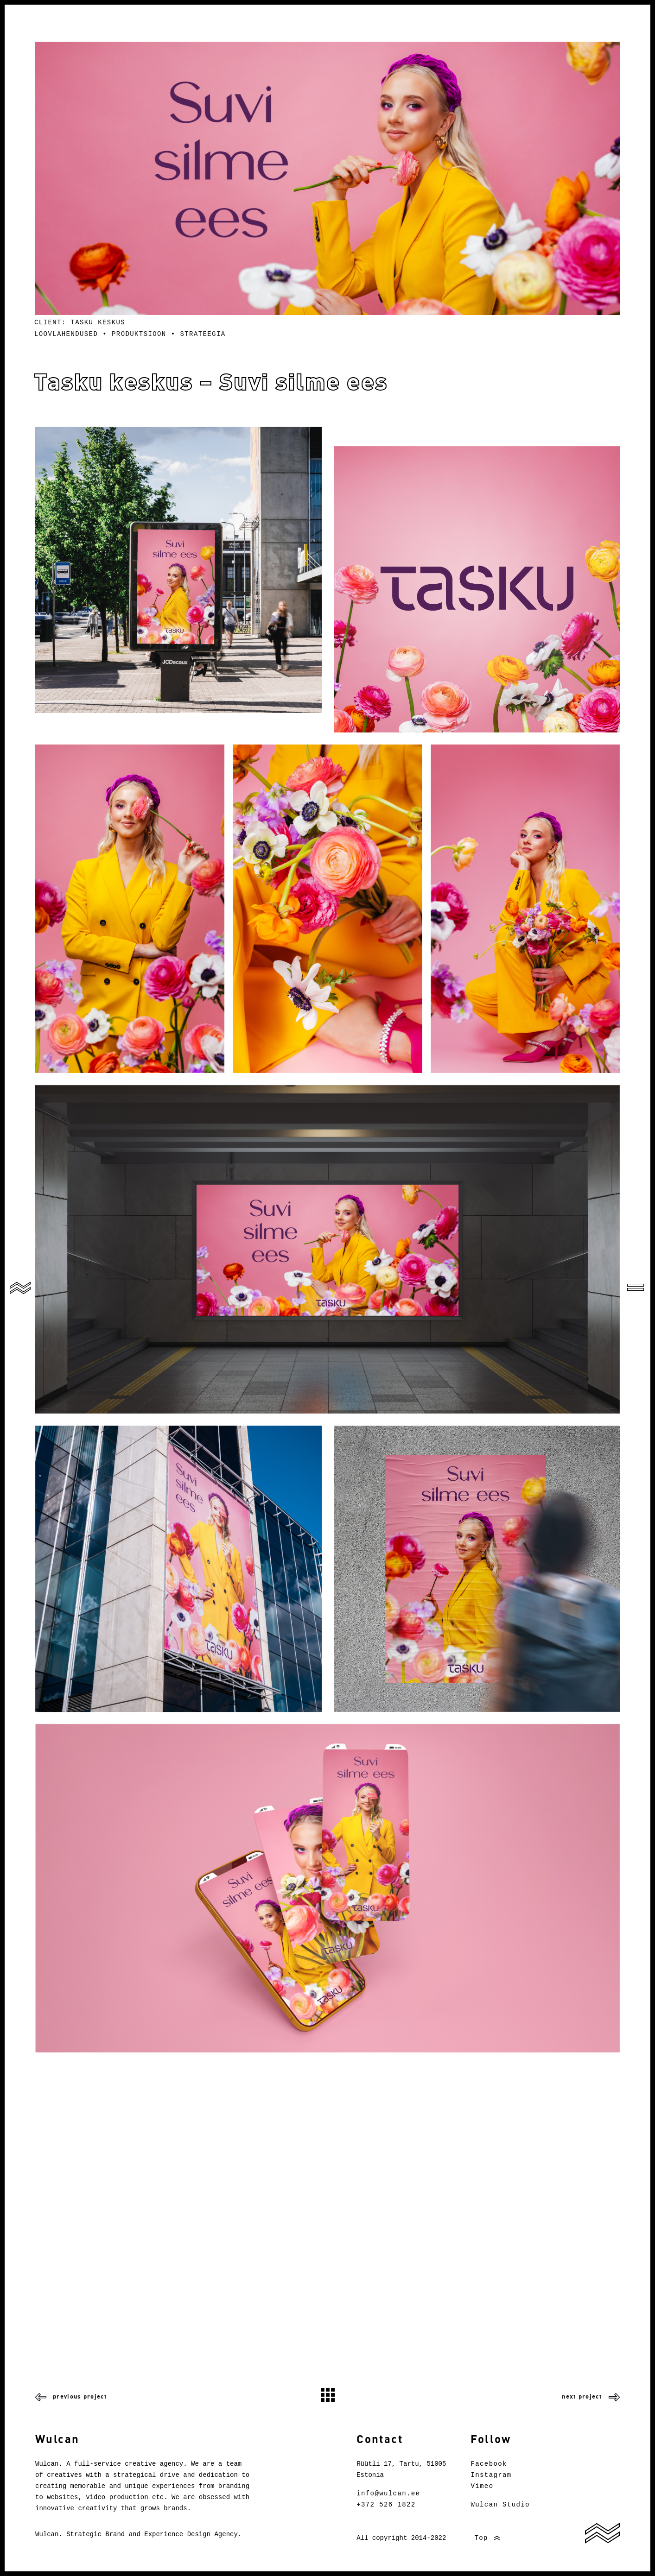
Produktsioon (139, 334)
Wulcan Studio (500, 2504)
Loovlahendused (66, 334)
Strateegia (202, 334)
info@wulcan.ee (388, 2493)
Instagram (491, 2475)
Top (477, 2538)
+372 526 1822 (385, 2504)
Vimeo (482, 2486)
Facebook (489, 2464)
